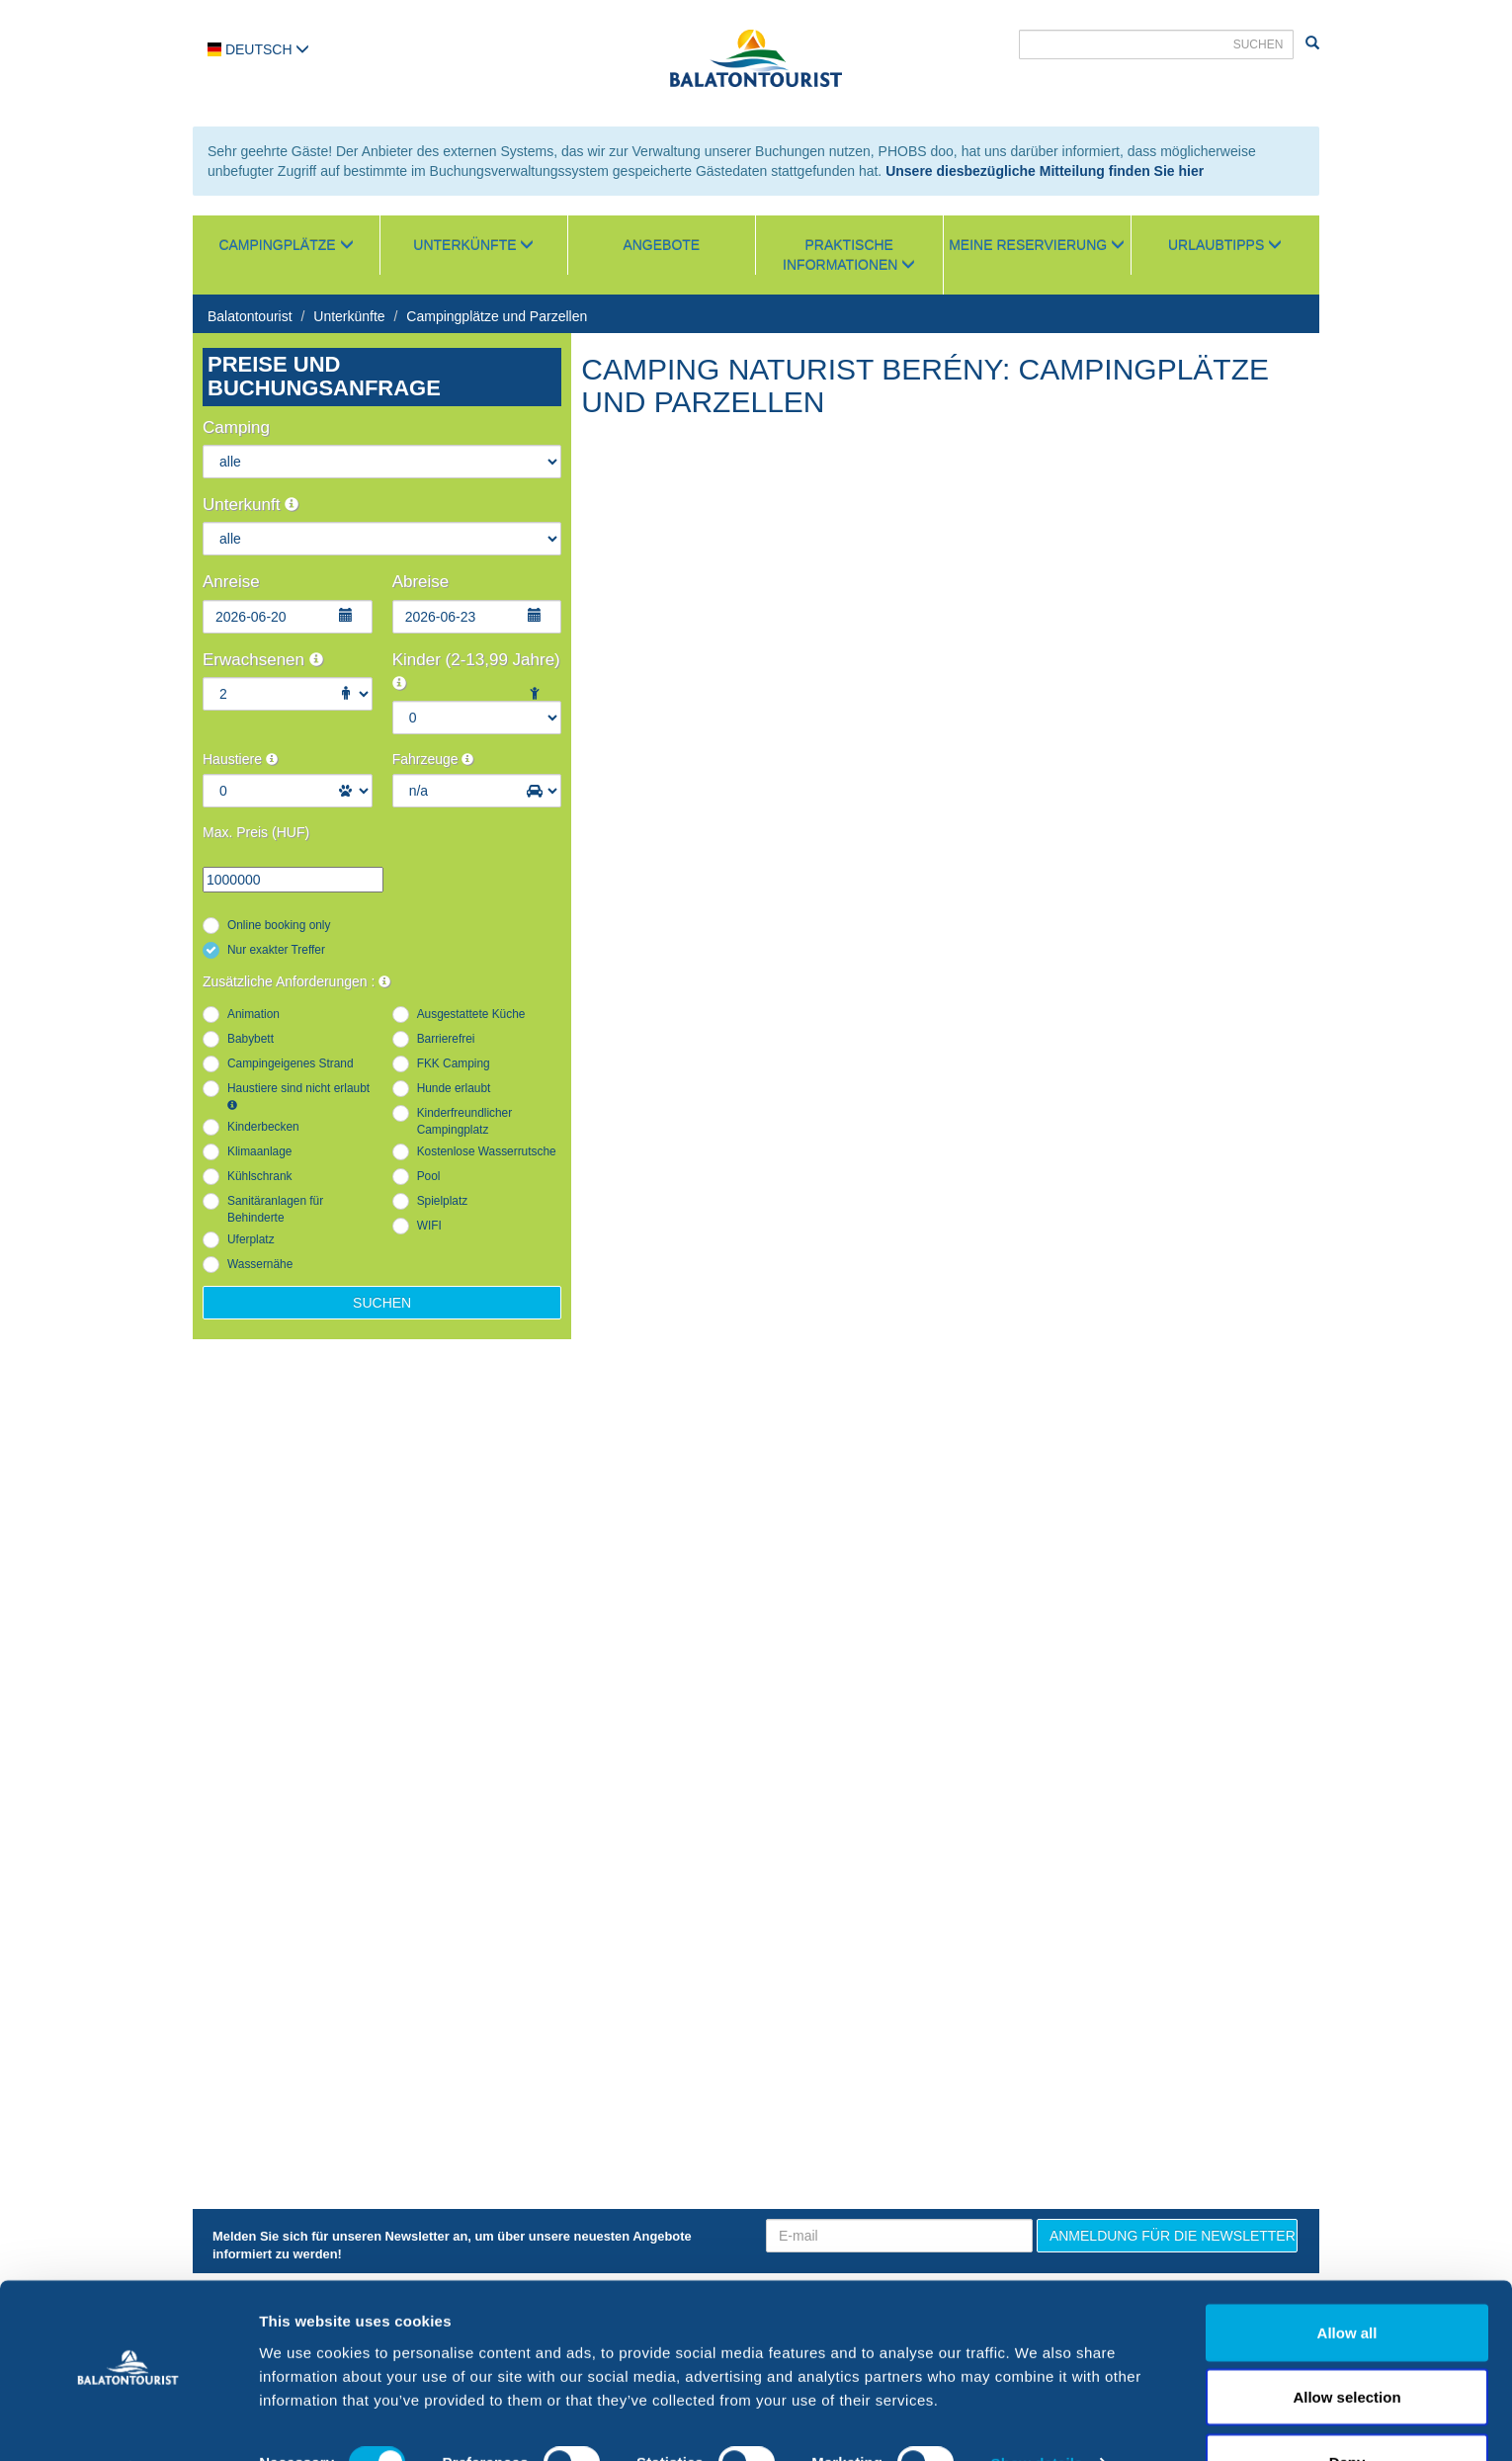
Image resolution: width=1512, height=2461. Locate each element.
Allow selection (1346, 2343)
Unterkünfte (348, 316)
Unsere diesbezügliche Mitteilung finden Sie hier (1044, 171)
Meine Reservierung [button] (1037, 245)
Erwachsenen (263, 659)
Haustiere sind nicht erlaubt (298, 1095)
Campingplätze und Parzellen (496, 316)
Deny (1347, 2408)
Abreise (421, 581)
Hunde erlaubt (454, 1088)
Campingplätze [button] (285, 245)
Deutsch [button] (258, 49)
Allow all (1347, 2278)
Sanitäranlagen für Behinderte (275, 1209)
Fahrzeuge (433, 759)
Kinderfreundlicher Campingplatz (465, 1121)
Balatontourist (250, 316)
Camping (236, 427)
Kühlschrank (259, 1176)
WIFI (429, 1225)
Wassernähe (260, 1264)
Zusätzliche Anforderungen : (296, 981)
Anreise (231, 581)
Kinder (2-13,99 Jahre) (476, 670)
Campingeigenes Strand (290, 1063)
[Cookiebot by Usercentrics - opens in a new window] (128, 2422)
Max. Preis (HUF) (256, 832)
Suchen (382, 1303)
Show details (1037, 2410)
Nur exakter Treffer (276, 950)
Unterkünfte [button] (473, 245)
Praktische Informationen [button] (849, 255)
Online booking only (278, 925)
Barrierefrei (446, 1039)
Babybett (250, 1039)
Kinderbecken (263, 1127)
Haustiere (240, 759)
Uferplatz (251, 1239)
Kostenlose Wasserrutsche (486, 1151)
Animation (253, 1014)
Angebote (661, 245)
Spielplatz (442, 1201)
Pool (429, 1176)
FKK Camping (453, 1063)
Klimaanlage (259, 1151)
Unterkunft (250, 504)
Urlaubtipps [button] (1225, 245)
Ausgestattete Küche (471, 1014)
